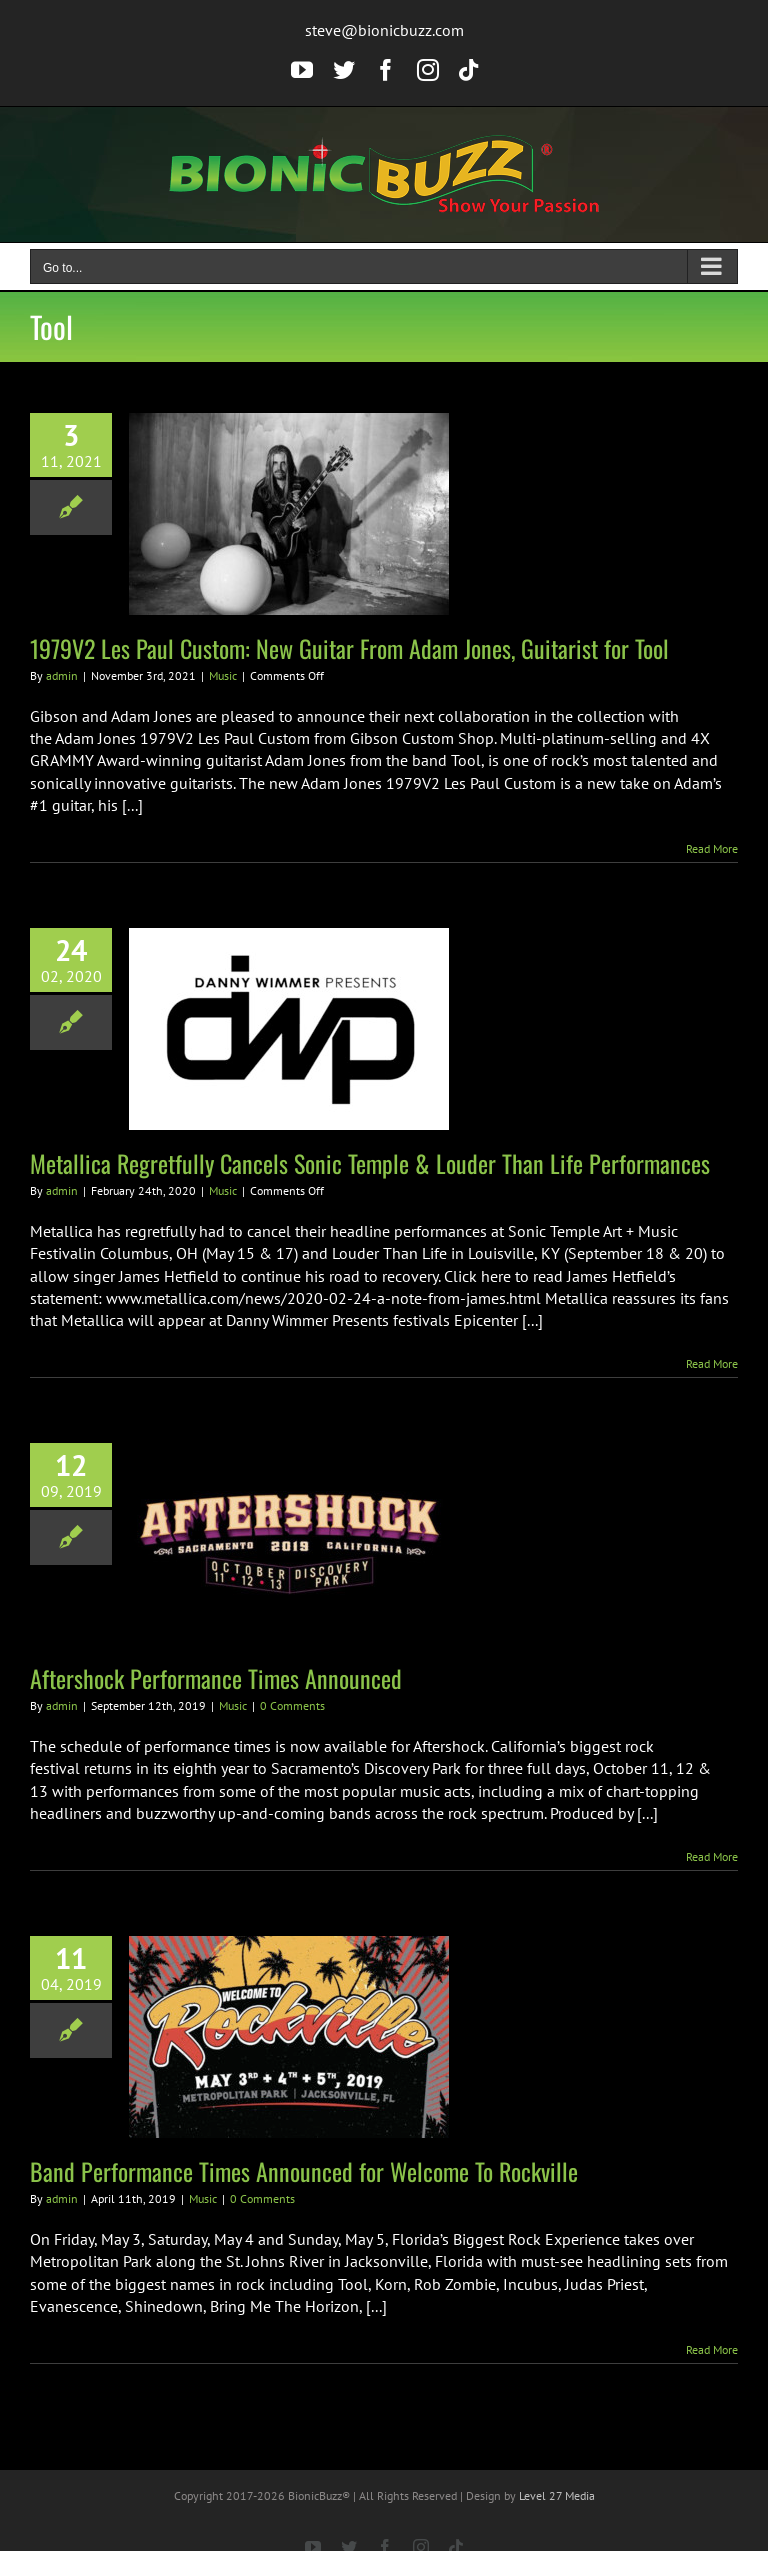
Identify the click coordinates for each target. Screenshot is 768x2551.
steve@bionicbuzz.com (384, 30)
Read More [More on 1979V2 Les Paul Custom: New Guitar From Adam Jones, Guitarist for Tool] (712, 848)
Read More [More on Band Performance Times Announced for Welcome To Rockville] (712, 2349)
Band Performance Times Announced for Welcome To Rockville (304, 2171)
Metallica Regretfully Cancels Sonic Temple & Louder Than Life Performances (370, 1163)
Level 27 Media (557, 2495)
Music (223, 675)
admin (62, 675)
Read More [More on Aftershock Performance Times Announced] (712, 1856)
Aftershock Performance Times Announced (216, 1678)
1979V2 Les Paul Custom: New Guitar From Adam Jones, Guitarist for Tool (349, 648)
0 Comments (292, 1705)
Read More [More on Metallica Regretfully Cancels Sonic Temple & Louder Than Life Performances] (712, 1363)
